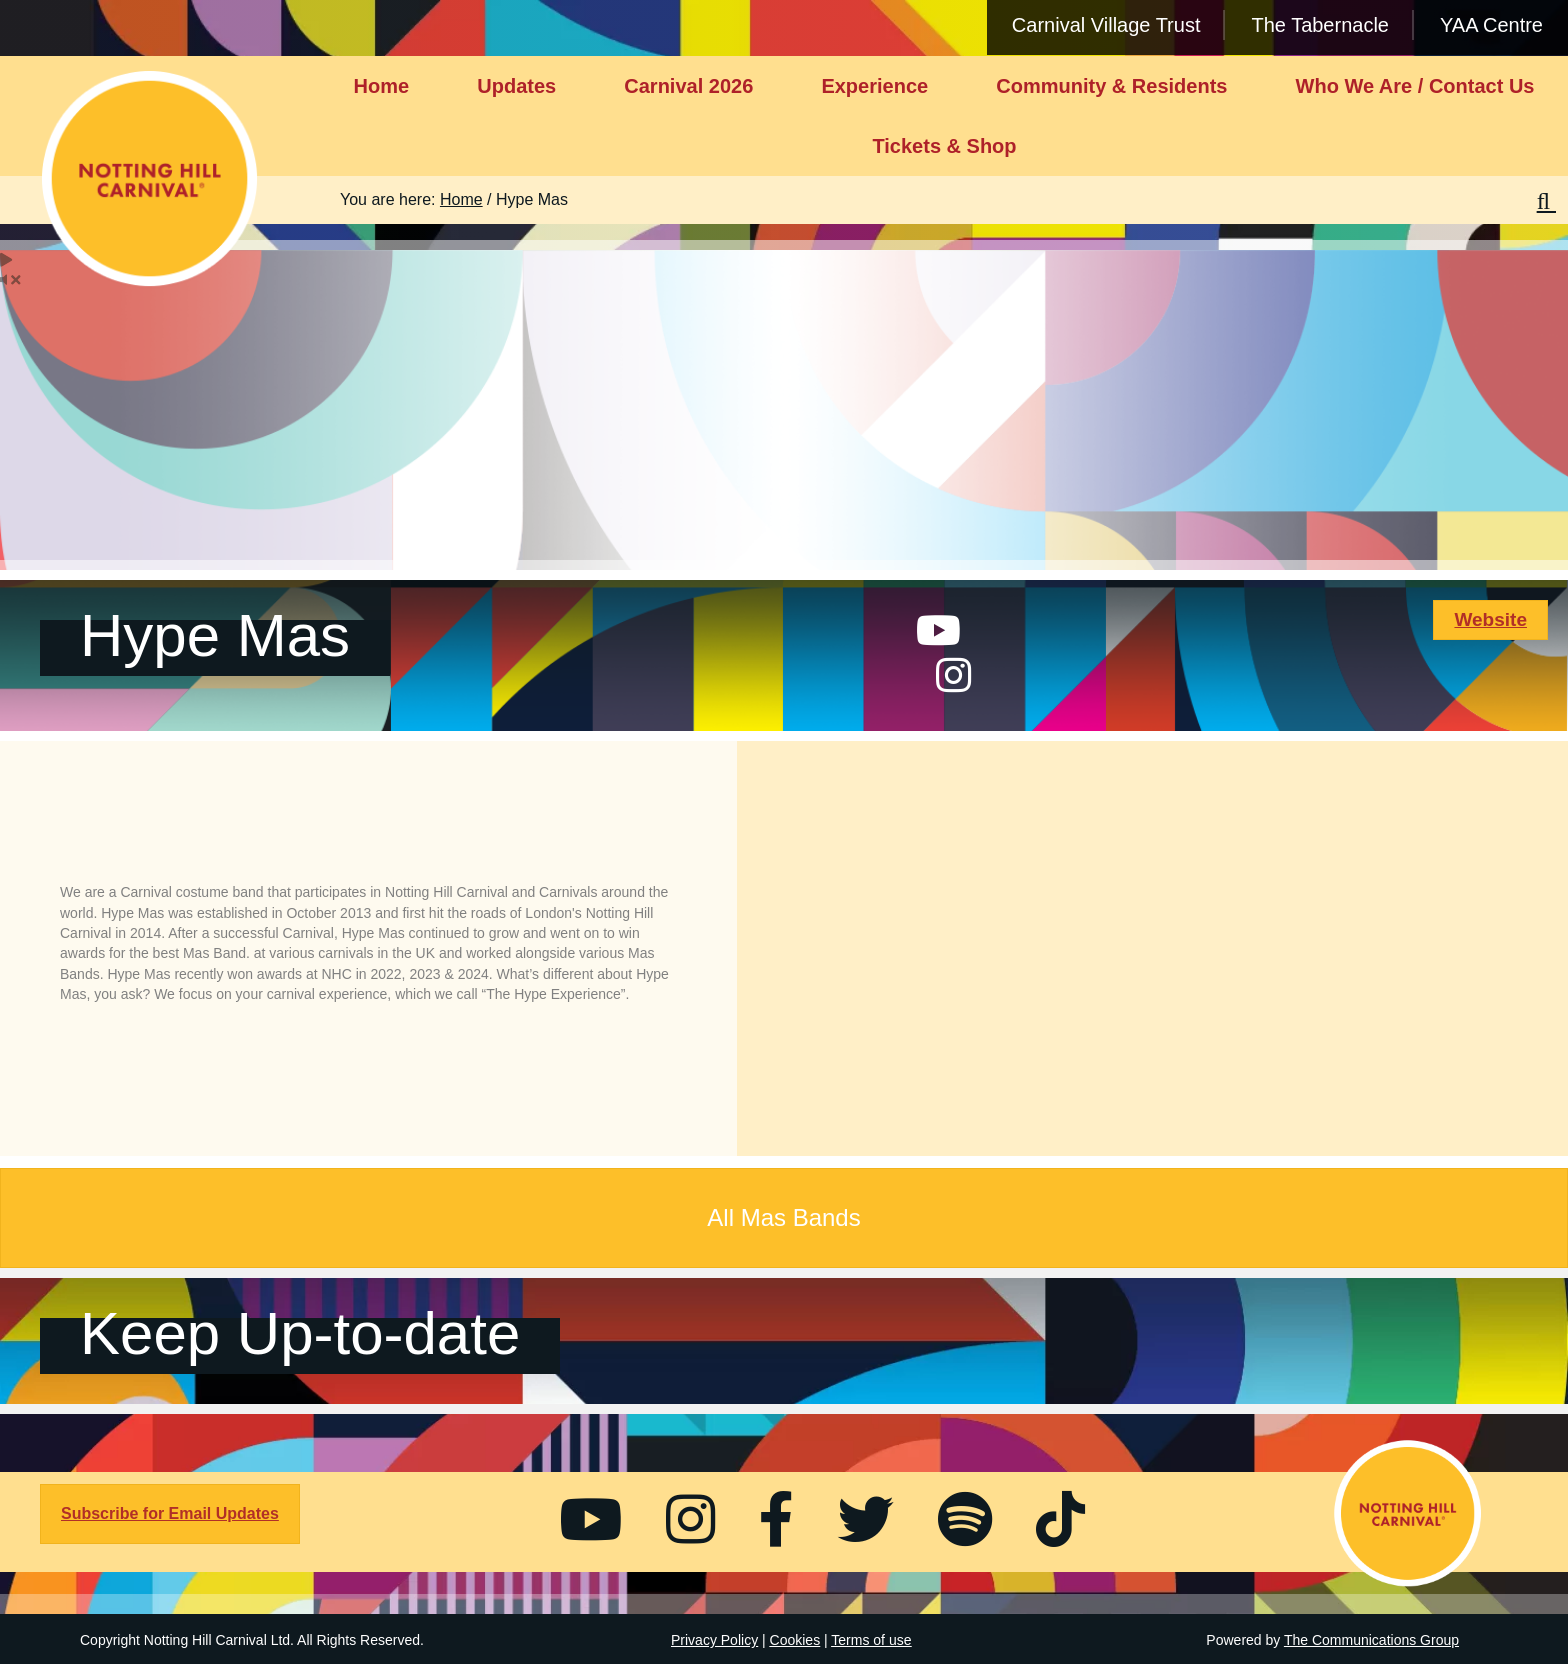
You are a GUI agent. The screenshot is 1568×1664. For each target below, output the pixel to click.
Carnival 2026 (688, 86)
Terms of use (871, 1640)
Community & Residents (1111, 86)
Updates (516, 86)
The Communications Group (1371, 1640)
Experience (874, 86)
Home (382, 86)
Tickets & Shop (944, 146)
